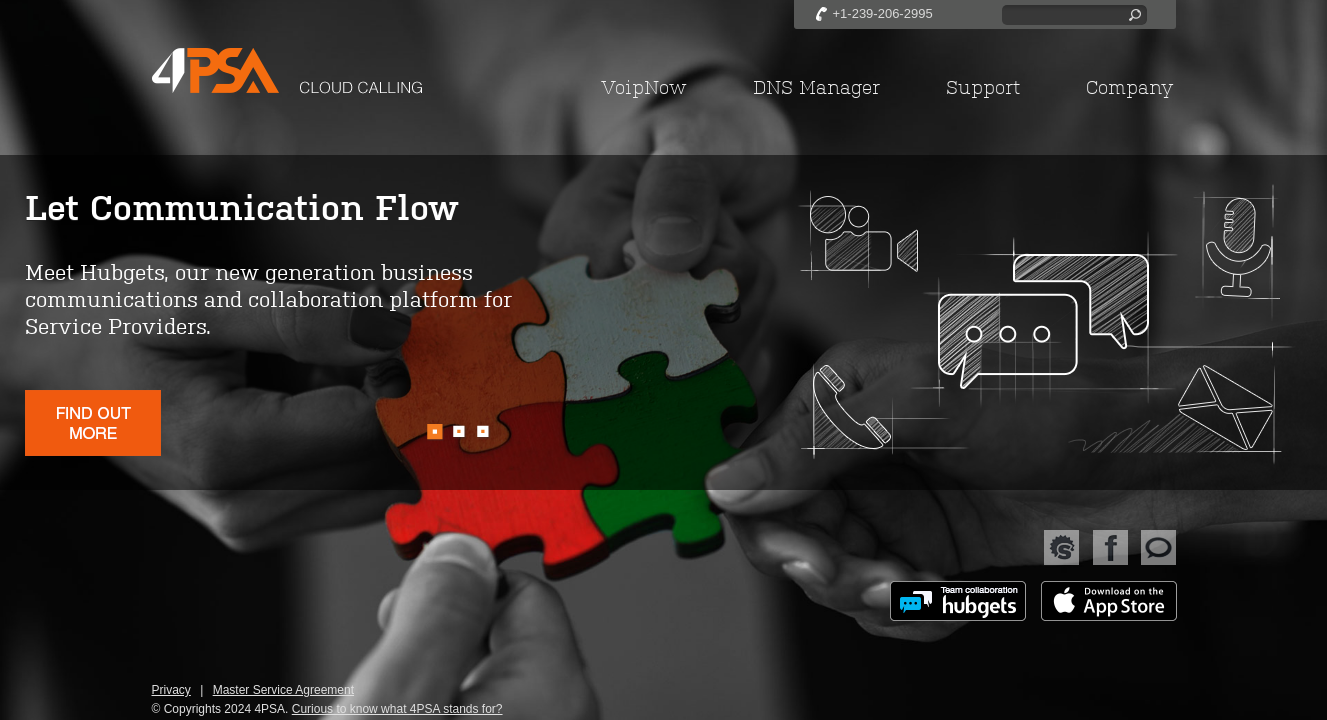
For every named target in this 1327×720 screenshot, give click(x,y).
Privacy (171, 690)
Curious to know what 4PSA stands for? (397, 709)
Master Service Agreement (283, 690)
